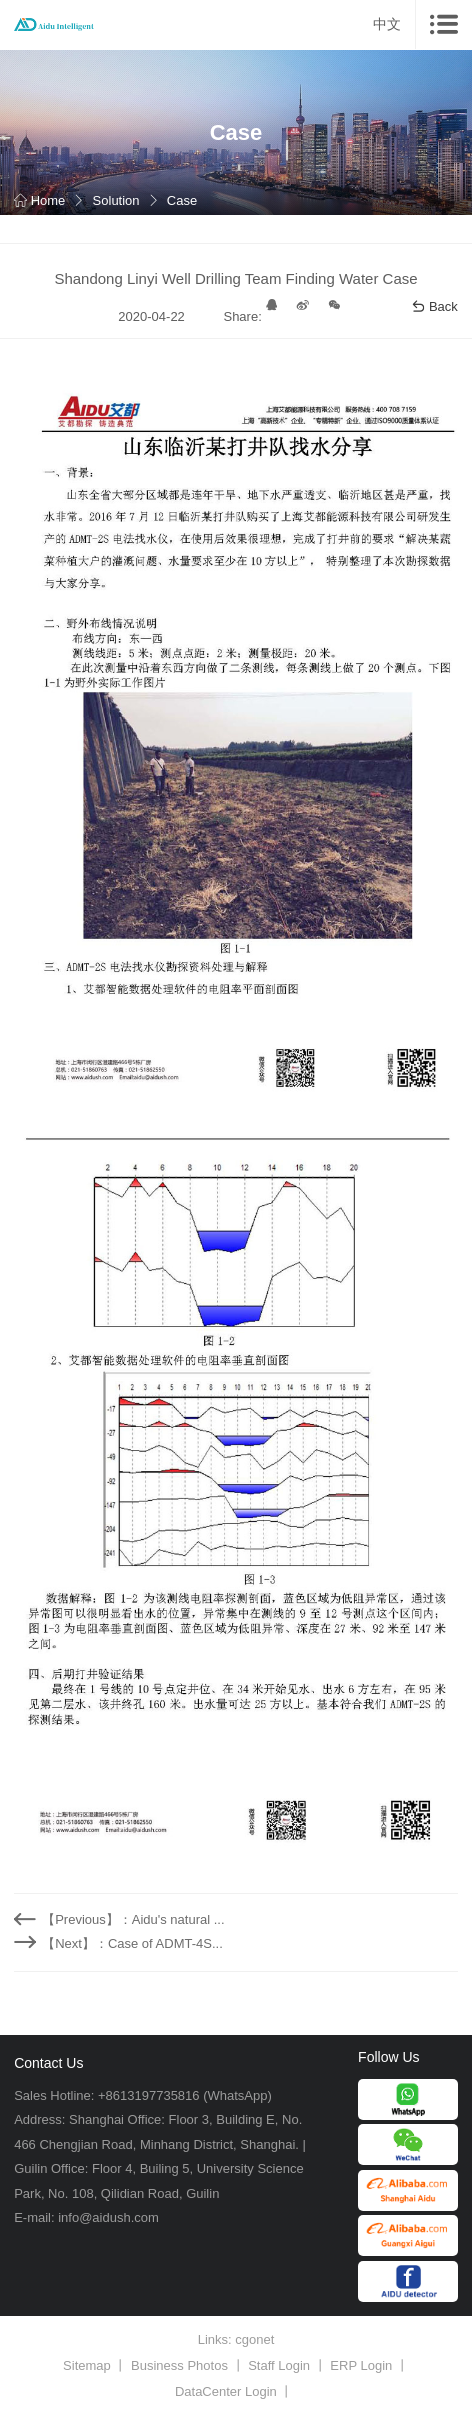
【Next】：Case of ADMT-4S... (132, 1943)
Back (434, 307)
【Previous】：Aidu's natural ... (133, 1919)
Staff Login (279, 2365)
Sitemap (87, 2365)
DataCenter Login (226, 2391)
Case (182, 200)
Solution (116, 200)
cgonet (254, 2339)
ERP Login (361, 2365)
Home (39, 200)
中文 (387, 24)
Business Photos (179, 2365)
